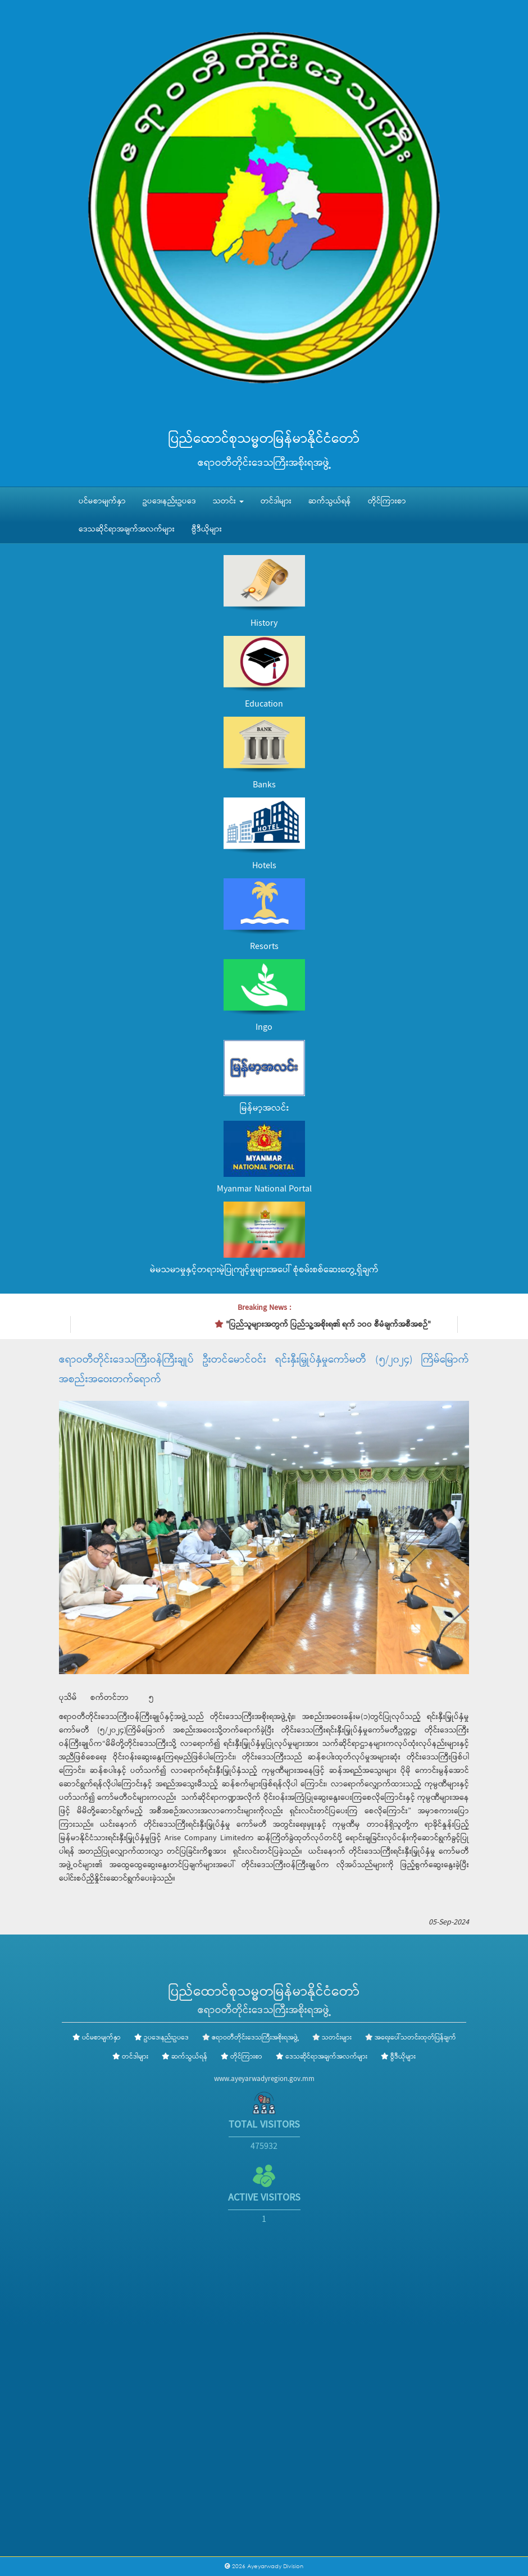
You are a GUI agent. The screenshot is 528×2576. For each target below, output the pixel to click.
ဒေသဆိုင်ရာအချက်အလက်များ (127, 529)
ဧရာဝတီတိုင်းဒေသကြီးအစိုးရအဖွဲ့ (255, 2038)
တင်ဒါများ (276, 501)
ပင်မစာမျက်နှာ (102, 501)
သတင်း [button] (228, 501)
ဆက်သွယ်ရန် (329, 501)
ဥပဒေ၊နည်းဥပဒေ (169, 501)
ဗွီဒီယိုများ (207, 529)
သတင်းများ (337, 2038)
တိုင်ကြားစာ (387, 501)
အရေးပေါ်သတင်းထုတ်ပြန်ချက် (415, 2038)
